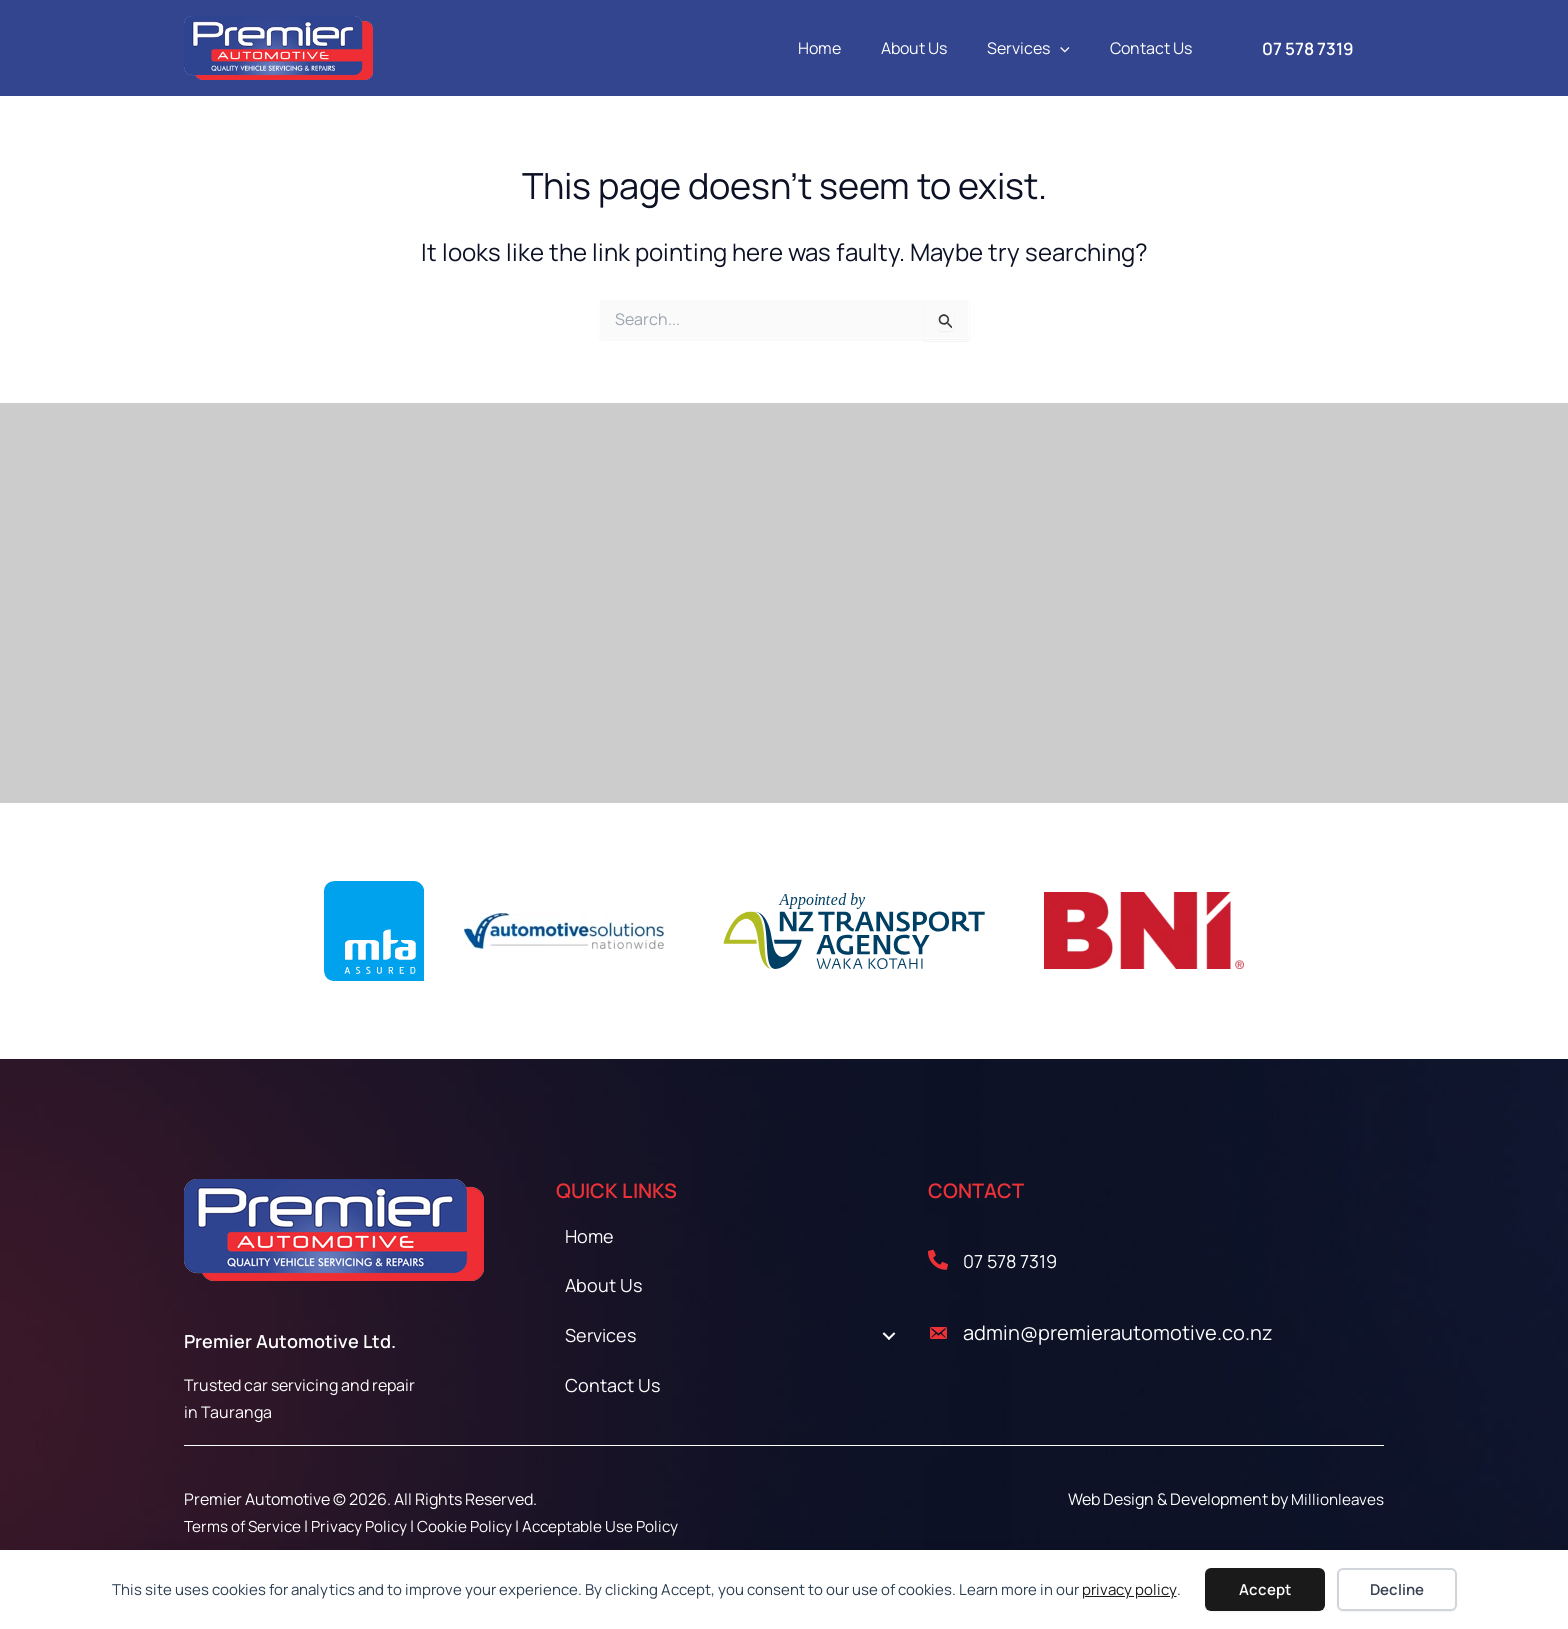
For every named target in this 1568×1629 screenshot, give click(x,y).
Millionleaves (1336, 1499)
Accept (1265, 1589)
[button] (1072, 48)
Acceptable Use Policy (614, 1526)
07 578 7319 (1015, 1260)
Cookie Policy (475, 1526)
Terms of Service (245, 1526)
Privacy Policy (366, 1526)
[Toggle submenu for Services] (888, 1344)
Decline (1397, 1589)
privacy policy (1129, 1589)
